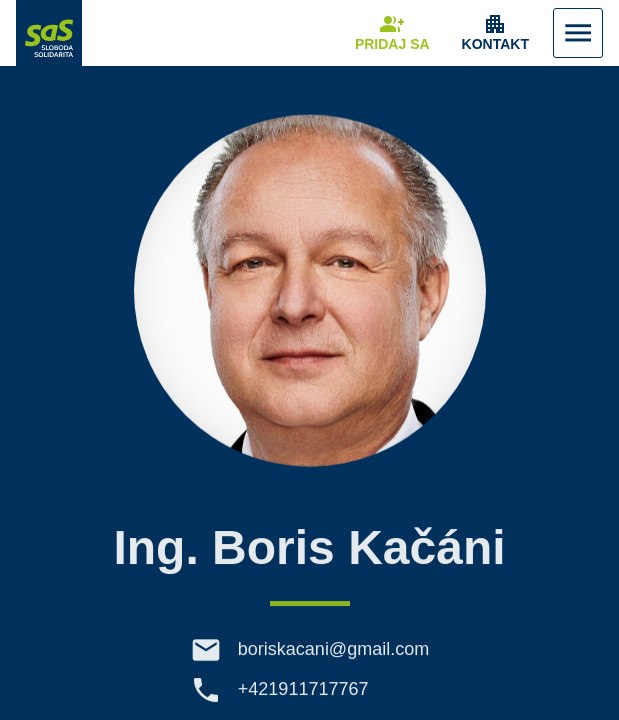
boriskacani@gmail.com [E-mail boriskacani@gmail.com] (333, 660)
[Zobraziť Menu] (578, 33)
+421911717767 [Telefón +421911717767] (303, 700)
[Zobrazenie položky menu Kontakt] (495, 33)
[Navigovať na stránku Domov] (49, 33)
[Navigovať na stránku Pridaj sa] (392, 33)
